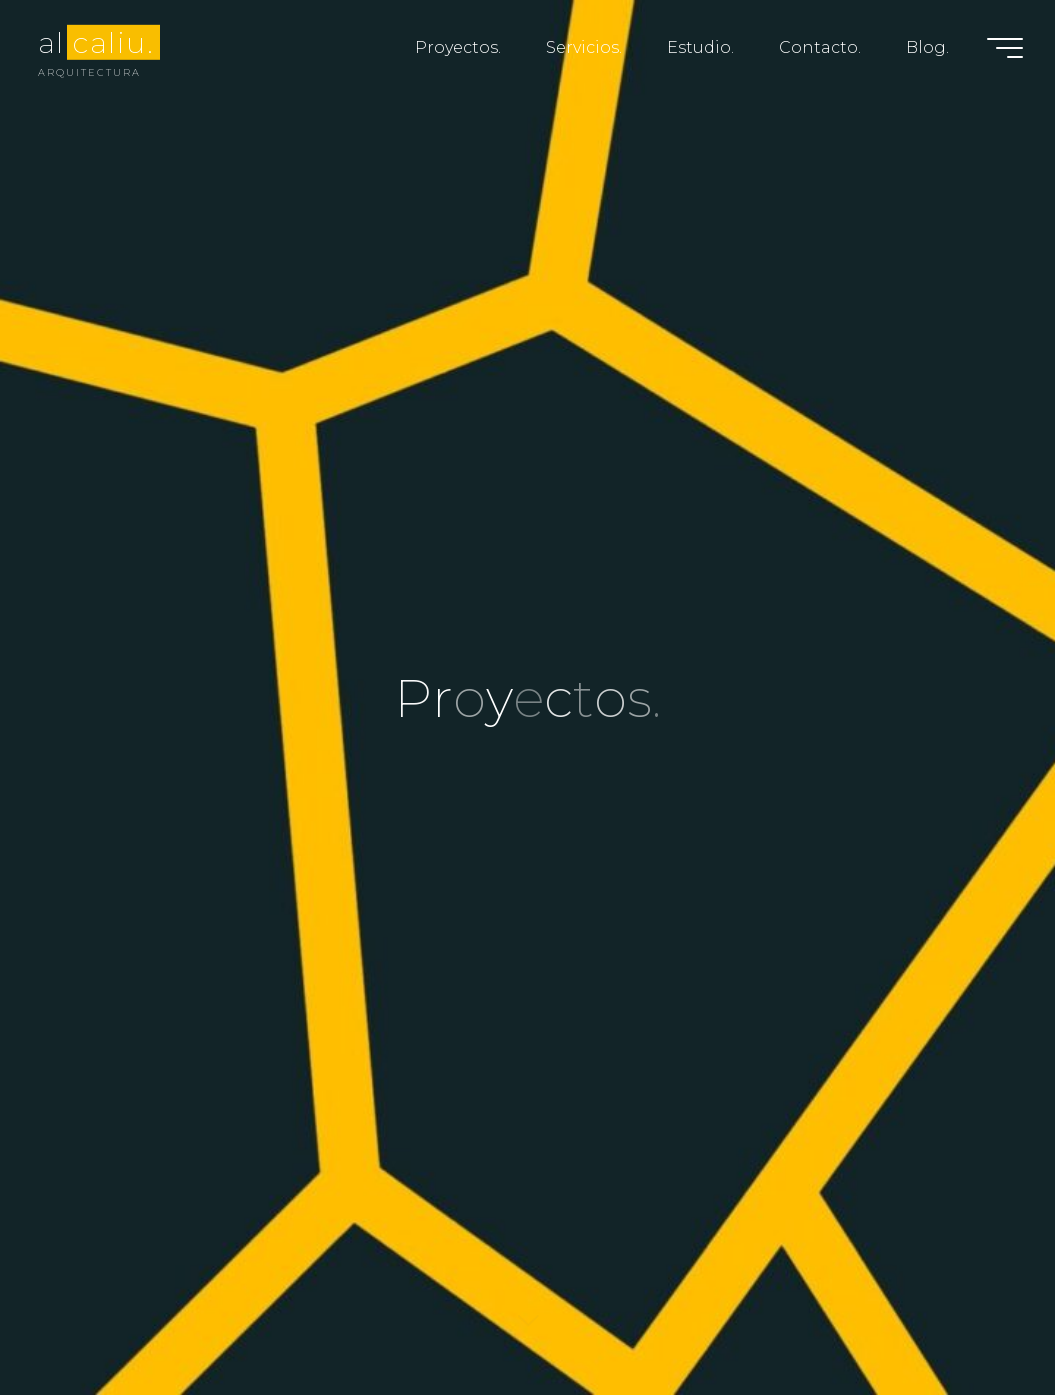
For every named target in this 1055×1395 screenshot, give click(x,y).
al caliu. (96, 41)
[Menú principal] (1005, 48)
